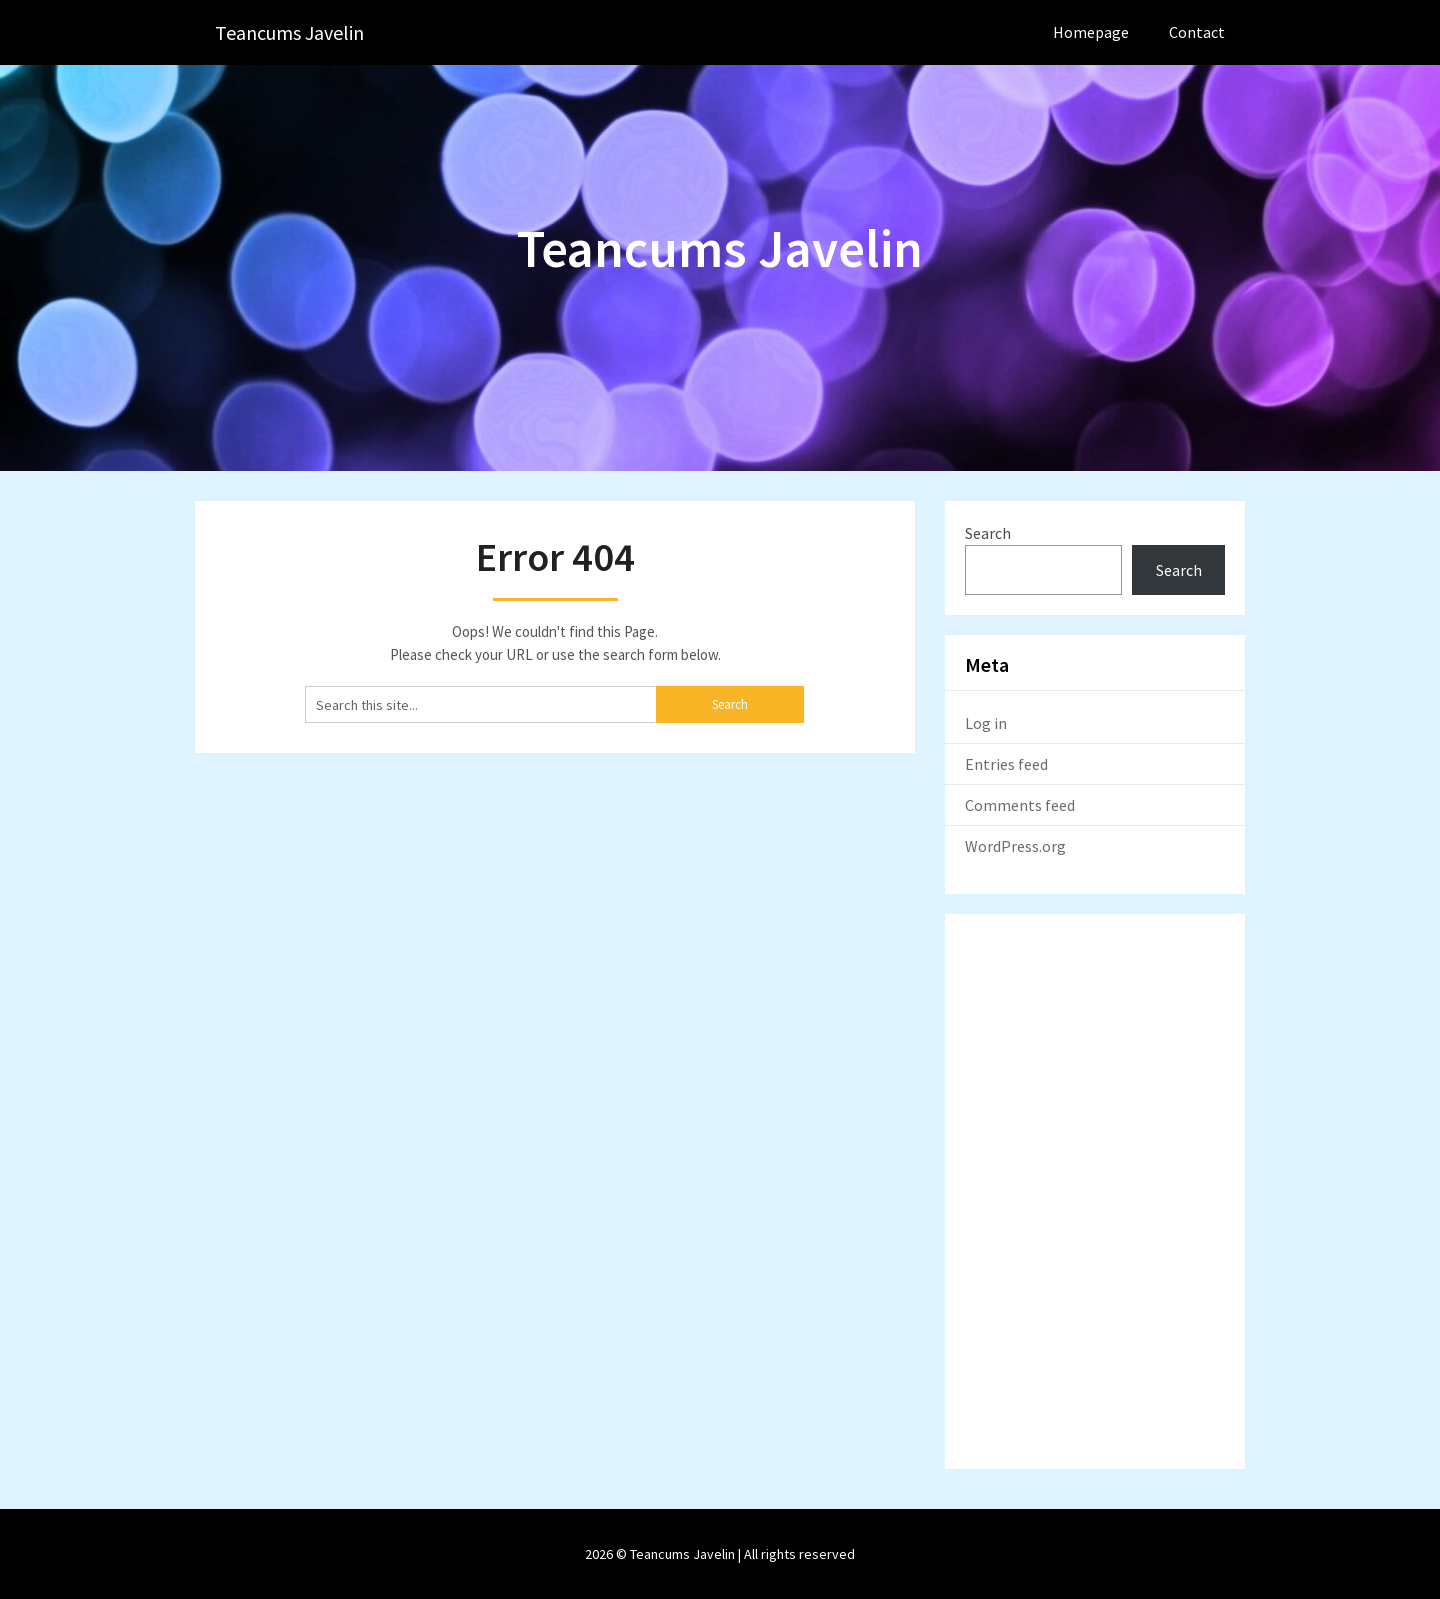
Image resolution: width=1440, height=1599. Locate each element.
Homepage (1091, 32)
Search (988, 533)
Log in (986, 723)
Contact (1197, 32)
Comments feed (1020, 805)
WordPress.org (1015, 846)
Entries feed (1006, 764)
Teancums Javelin (289, 32)
